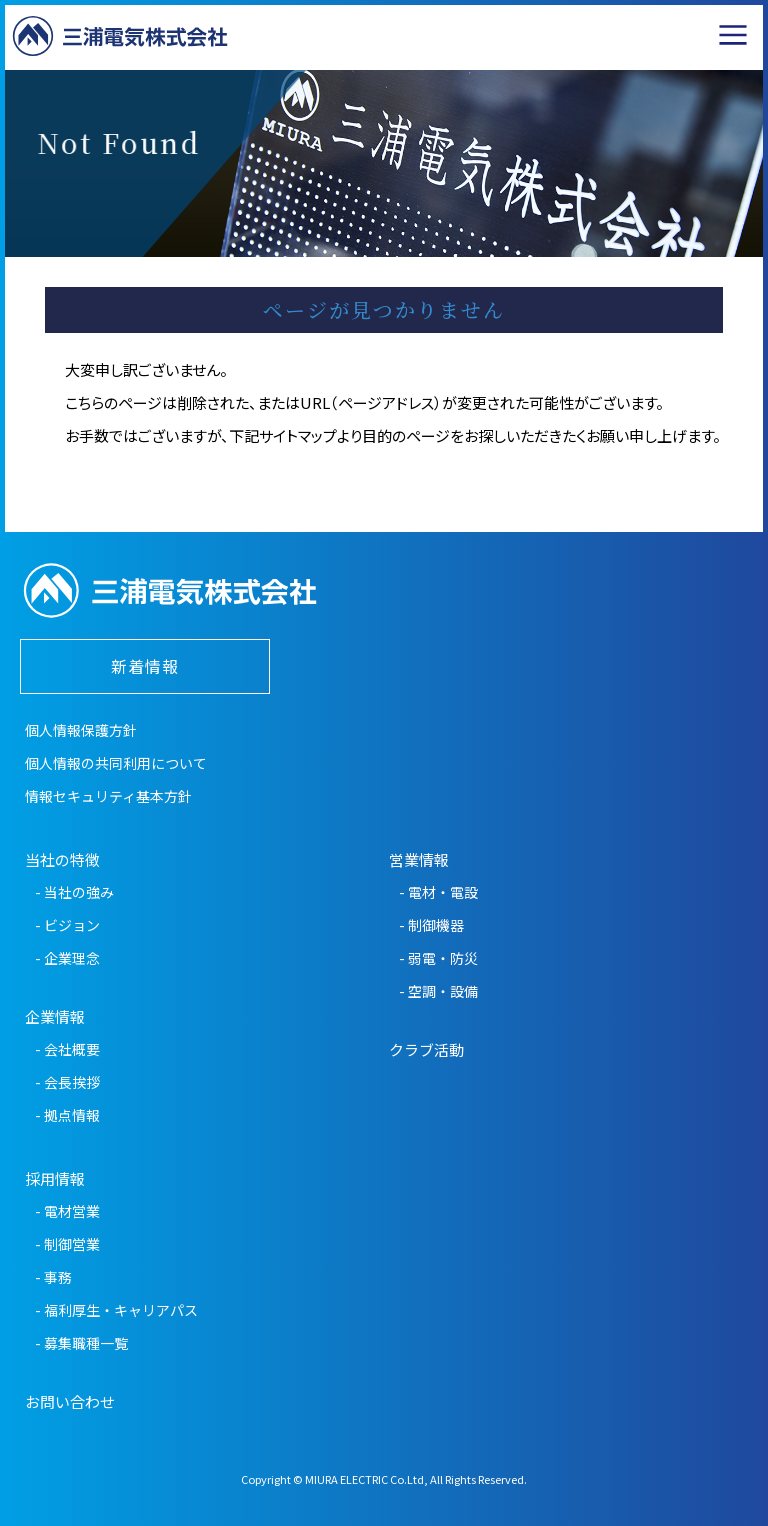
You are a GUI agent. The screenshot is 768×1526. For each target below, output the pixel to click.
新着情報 (144, 666)
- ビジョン (67, 925)
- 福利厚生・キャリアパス (116, 1310)
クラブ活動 (426, 1049)
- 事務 (53, 1277)
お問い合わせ (70, 1401)
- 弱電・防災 (438, 958)
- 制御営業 (67, 1244)
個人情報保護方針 (81, 730)
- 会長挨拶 (67, 1082)
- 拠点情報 (67, 1115)
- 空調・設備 (438, 991)
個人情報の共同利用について (116, 763)
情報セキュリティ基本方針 (108, 796)
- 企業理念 (67, 958)
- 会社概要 (67, 1049)
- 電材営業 (67, 1211)
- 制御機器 (431, 925)
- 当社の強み (74, 892)
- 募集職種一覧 (81, 1343)
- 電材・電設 (438, 892)
